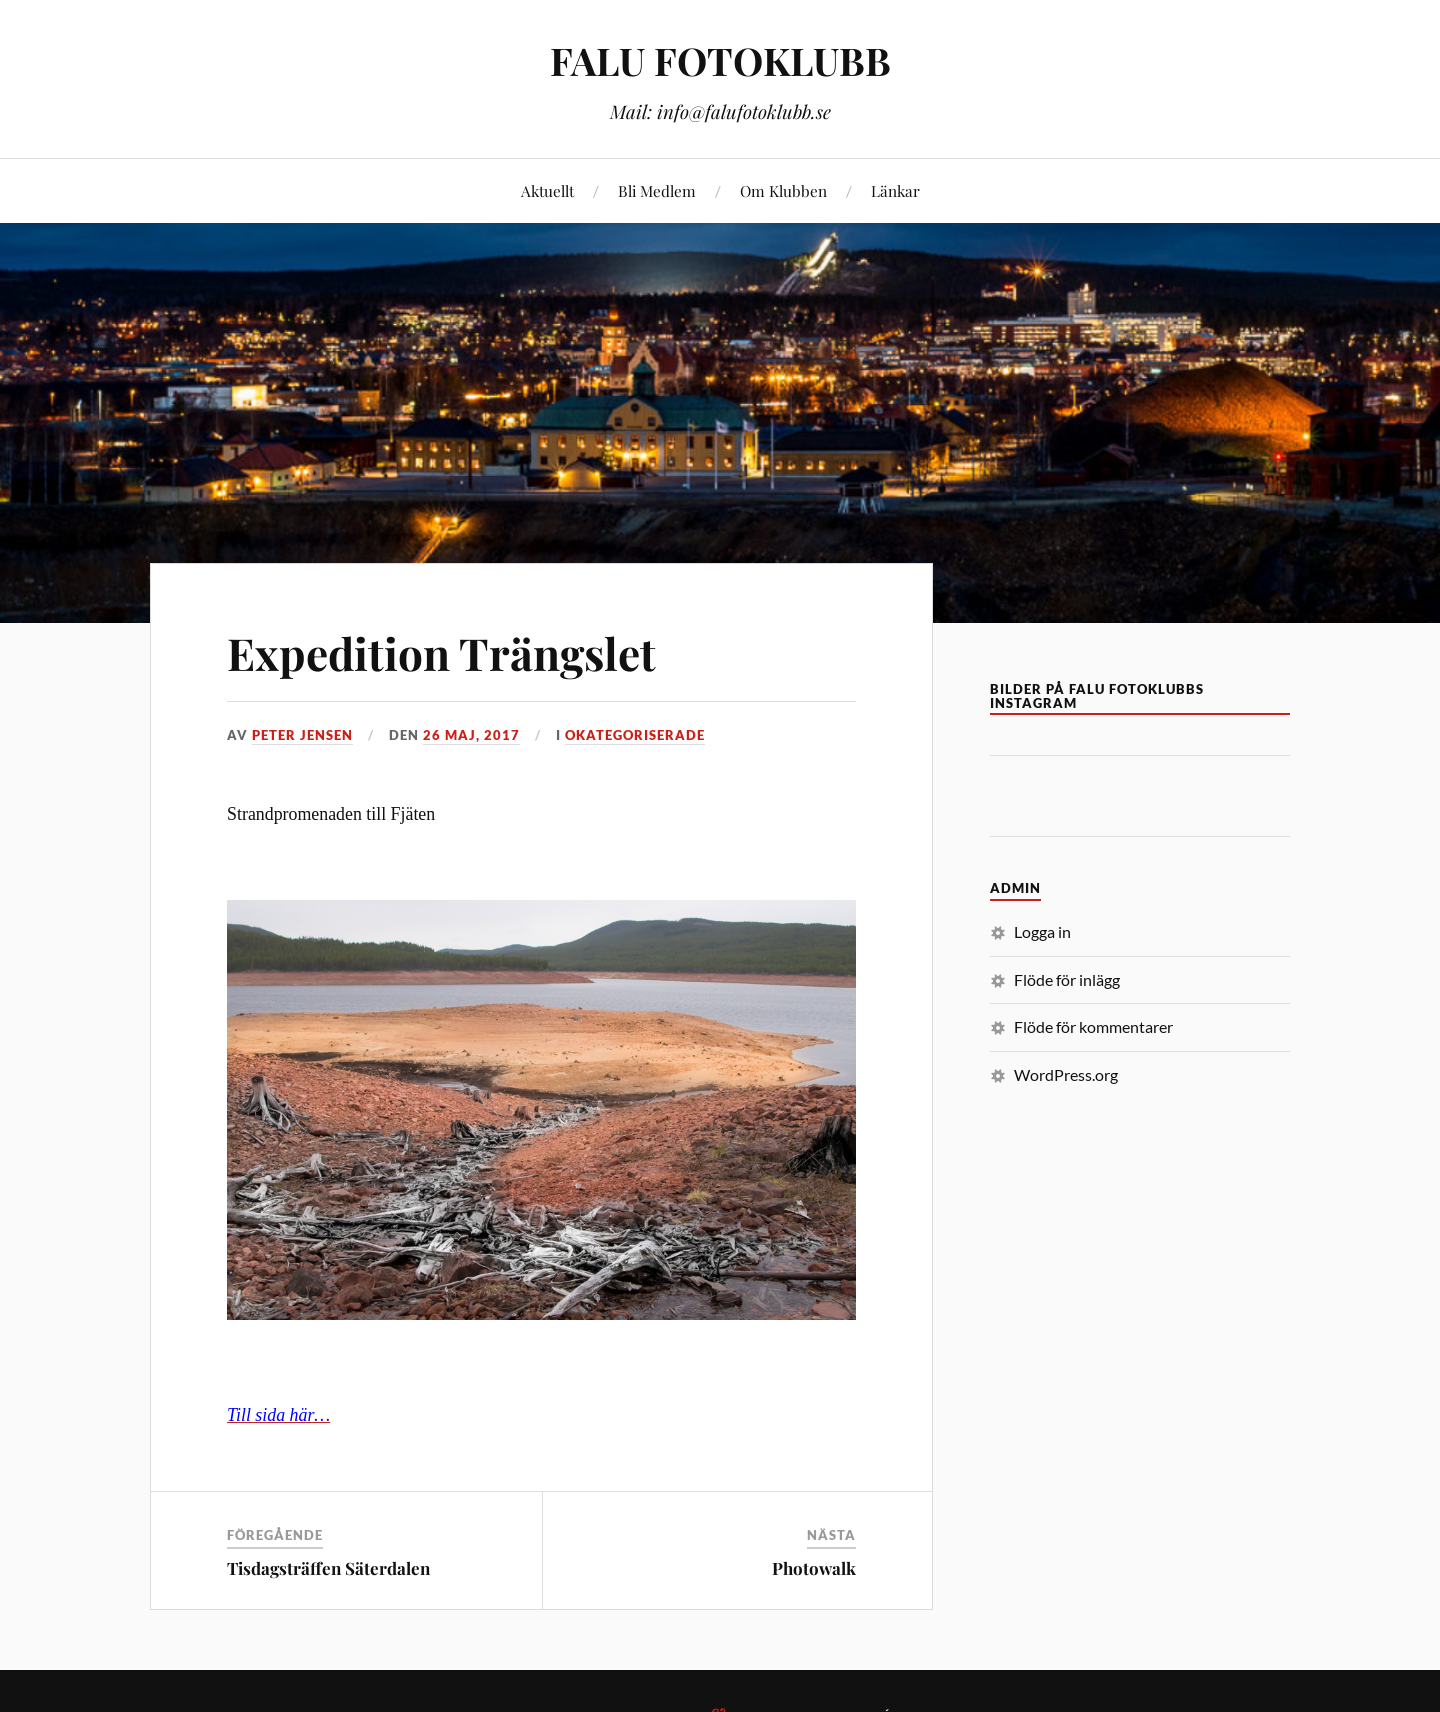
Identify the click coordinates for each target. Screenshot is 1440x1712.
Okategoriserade (635, 735)
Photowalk (814, 1568)
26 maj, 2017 (471, 735)
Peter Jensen (302, 735)
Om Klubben (783, 190)
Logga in (1042, 931)
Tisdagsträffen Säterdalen (328, 1568)
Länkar (895, 190)
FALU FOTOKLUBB (720, 60)
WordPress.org (1066, 1074)
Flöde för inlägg (1067, 979)
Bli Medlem (657, 190)
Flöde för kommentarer (1093, 1026)
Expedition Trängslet (441, 652)
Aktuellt (547, 190)
